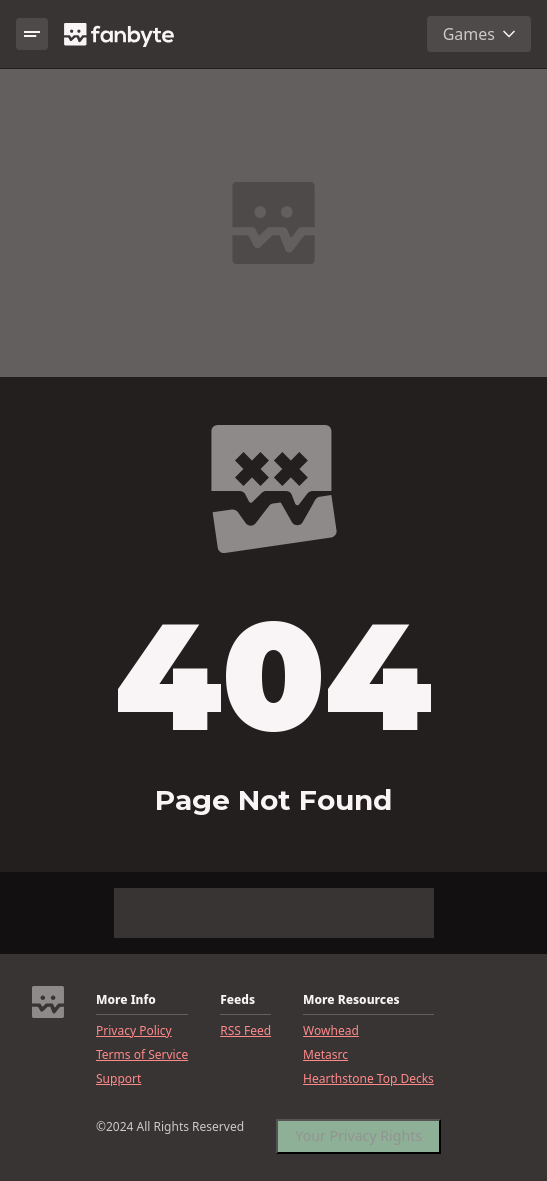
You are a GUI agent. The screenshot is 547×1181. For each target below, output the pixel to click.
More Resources (351, 1000)
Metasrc (325, 1055)
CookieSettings (340, 1134)
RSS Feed (245, 1031)
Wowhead (331, 1031)
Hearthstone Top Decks (368, 1079)
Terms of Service (142, 1055)
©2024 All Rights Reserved (170, 1127)
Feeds (237, 1000)
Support (118, 1079)
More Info (126, 1000)
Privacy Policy (134, 1031)
